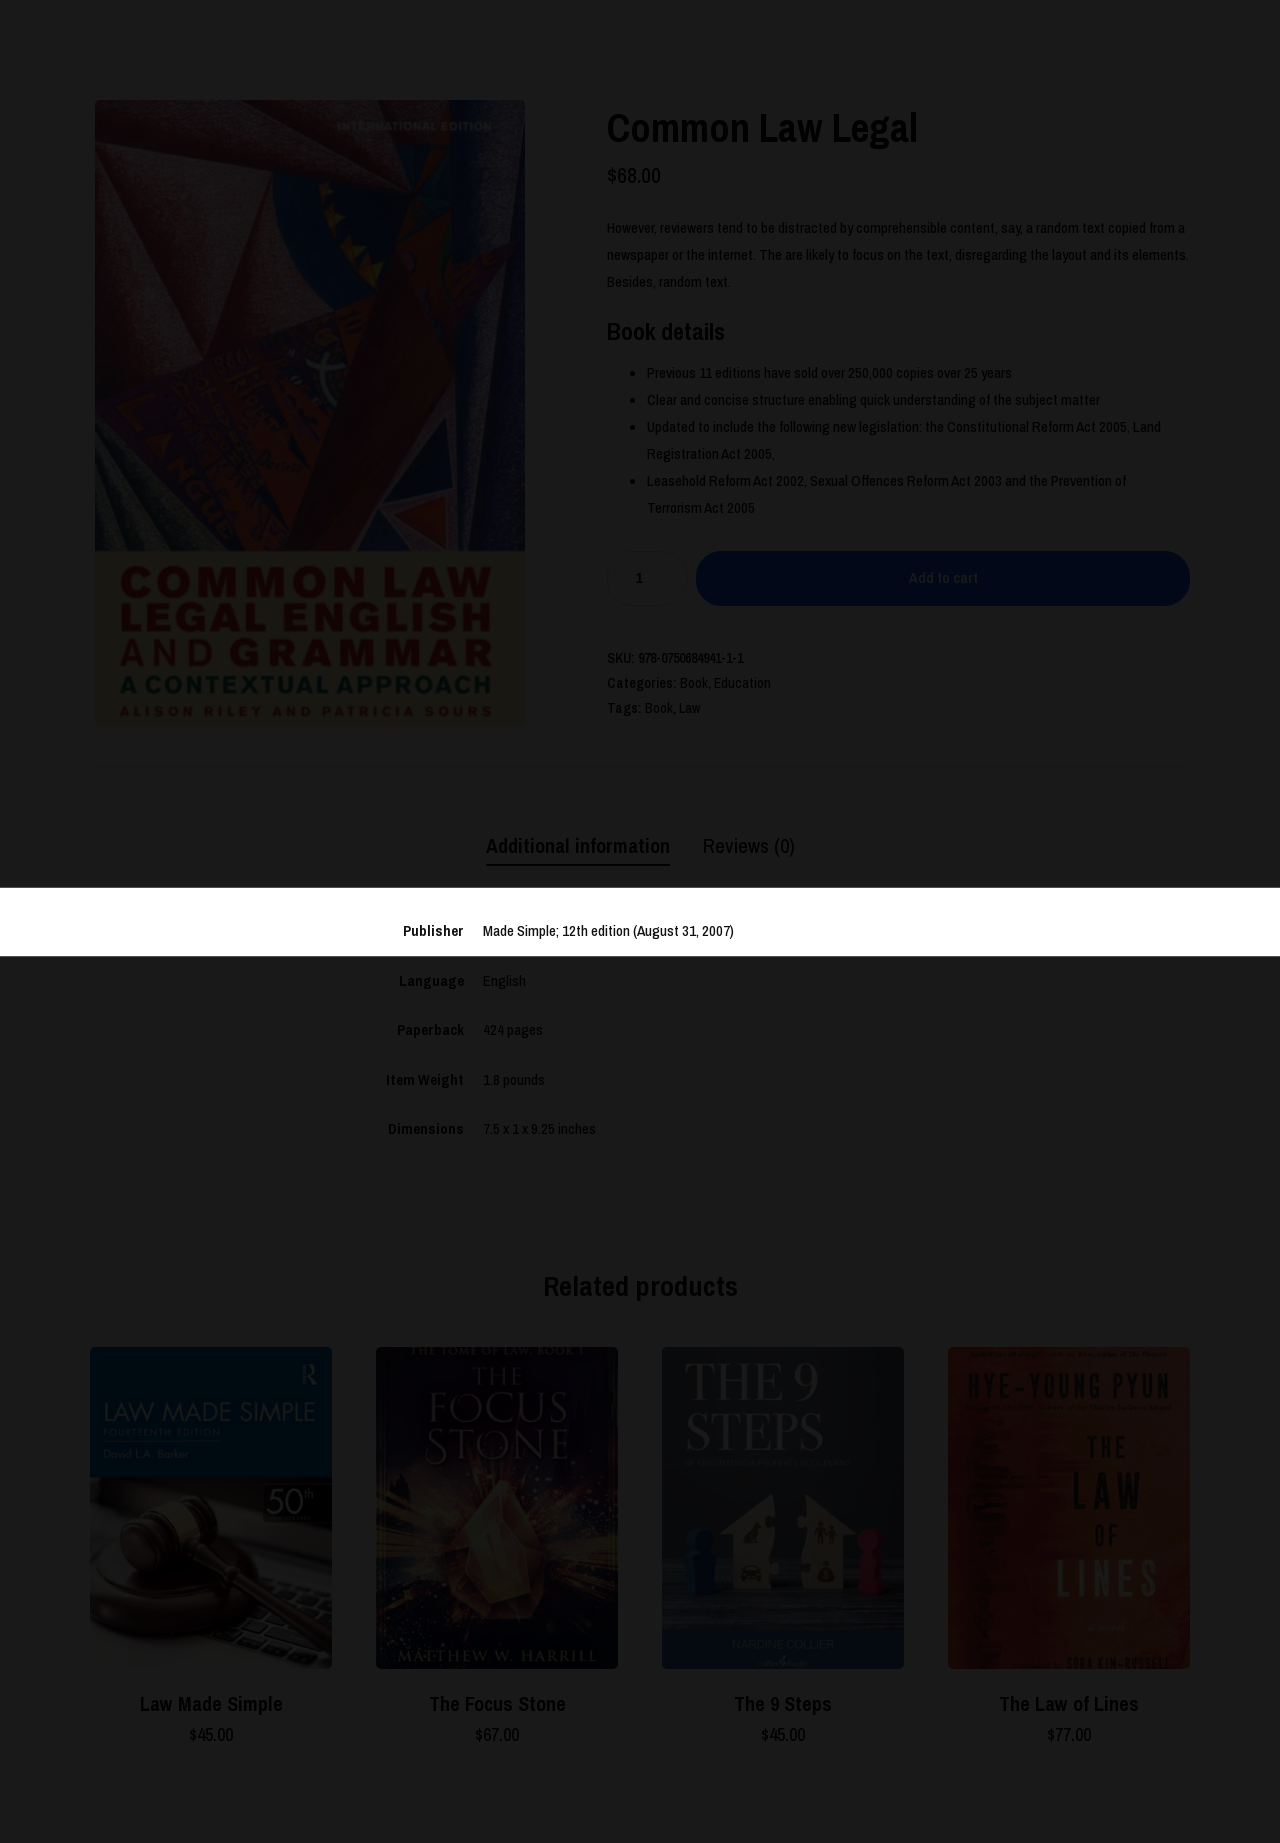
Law (690, 708)
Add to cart (943, 577)
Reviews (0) (749, 845)
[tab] (578, 847)
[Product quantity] (647, 578)
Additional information (578, 845)
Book (694, 683)
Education (742, 683)
